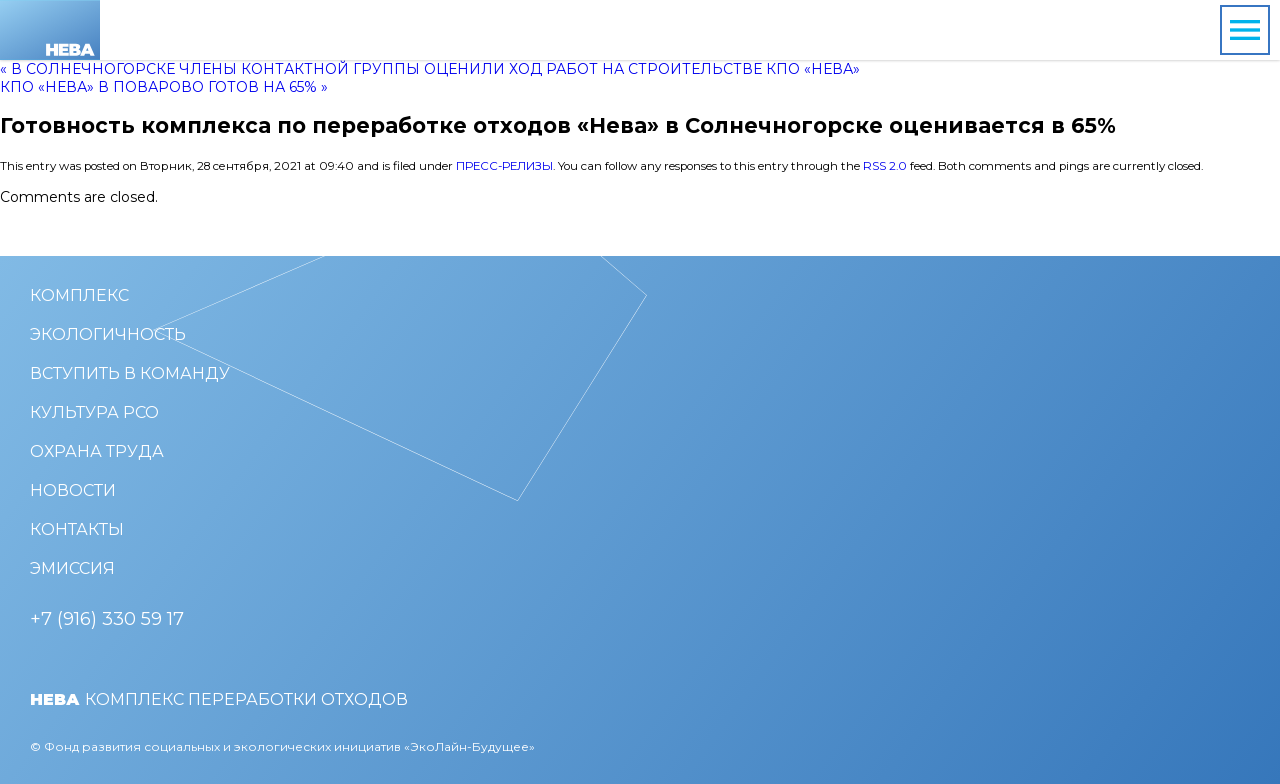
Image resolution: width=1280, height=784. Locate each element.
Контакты (77, 529)
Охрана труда (97, 451)
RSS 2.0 (885, 166)
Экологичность (108, 334)
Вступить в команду (130, 373)
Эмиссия (72, 568)
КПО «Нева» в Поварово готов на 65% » (164, 87)
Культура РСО (94, 412)
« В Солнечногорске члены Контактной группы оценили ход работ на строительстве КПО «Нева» (430, 69)
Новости (73, 490)
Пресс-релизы (504, 166)
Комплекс (79, 295)
